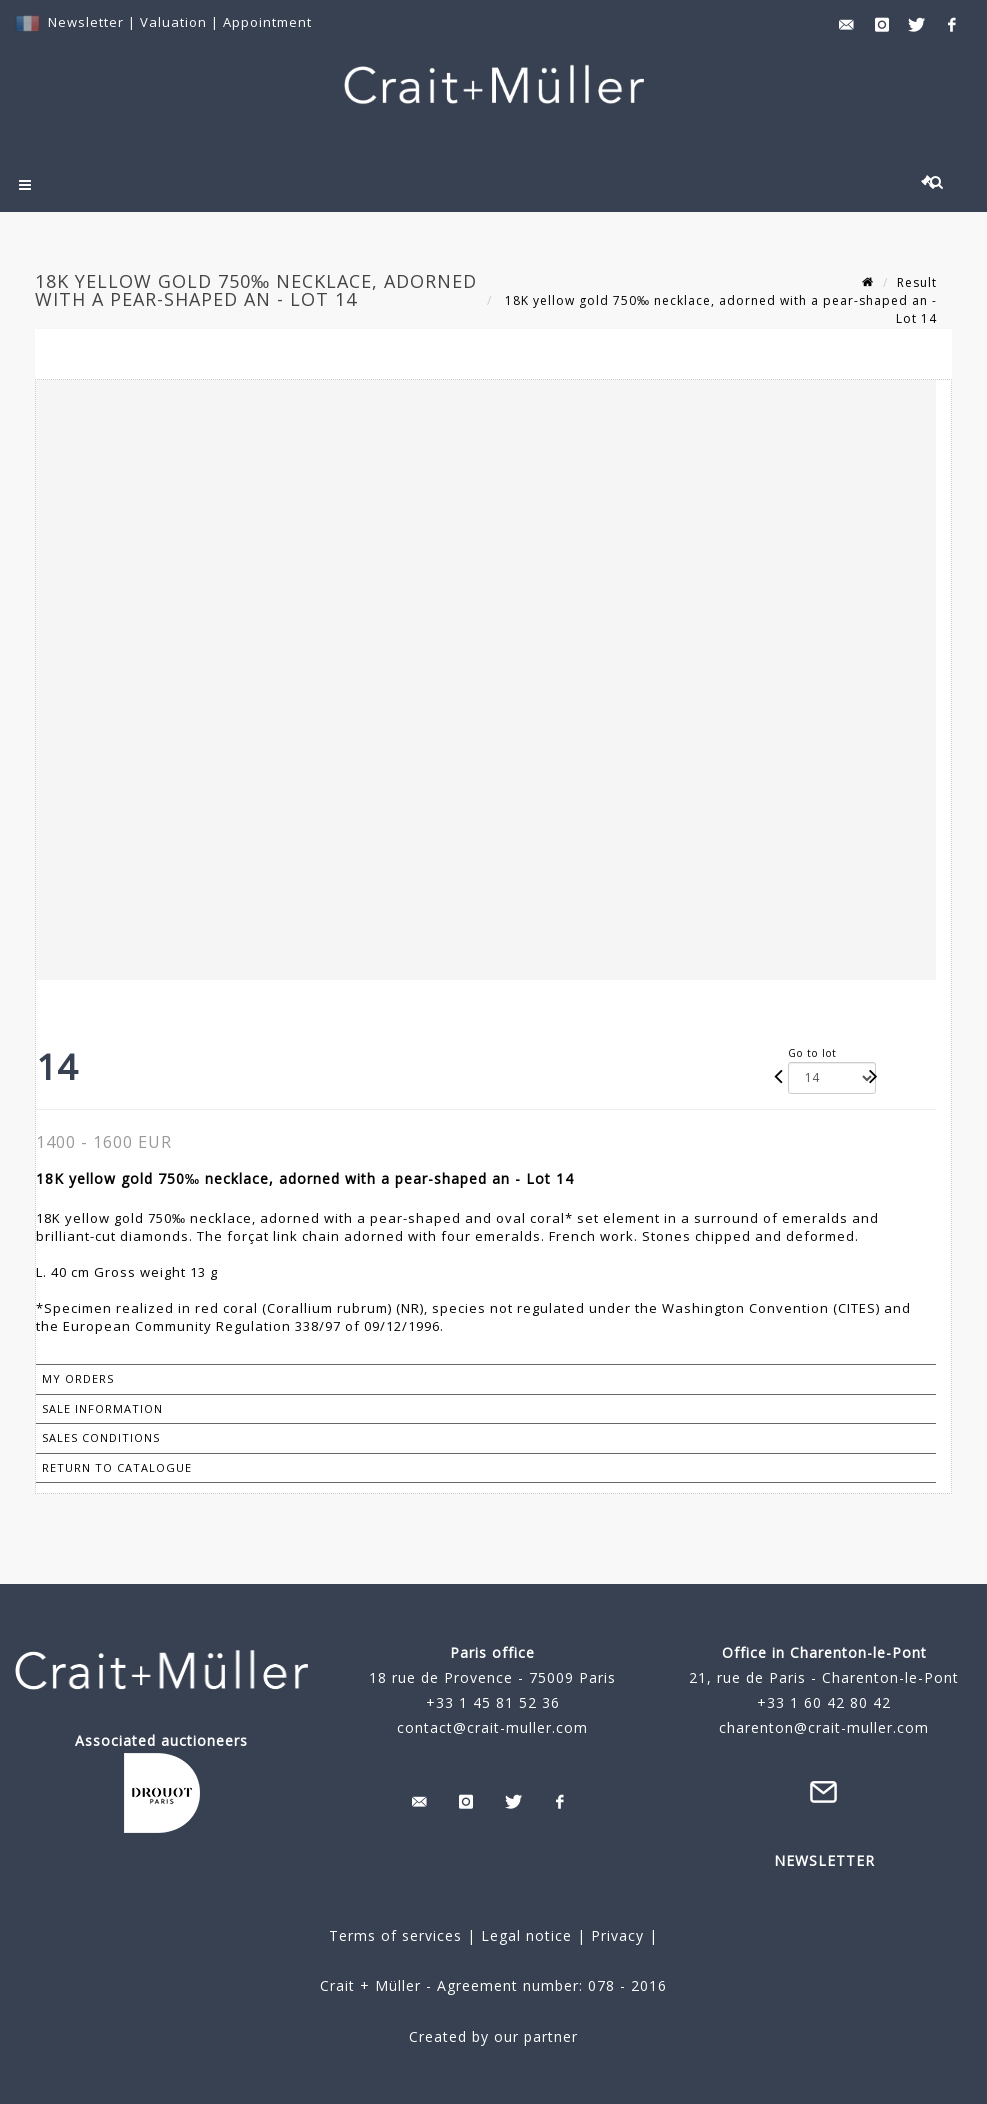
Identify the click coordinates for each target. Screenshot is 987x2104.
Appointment (267, 22)
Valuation (173, 22)
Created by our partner (493, 2036)
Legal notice (526, 1935)
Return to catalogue (117, 1467)
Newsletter (86, 22)
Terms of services (395, 1935)
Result (917, 282)
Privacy (615, 1935)
